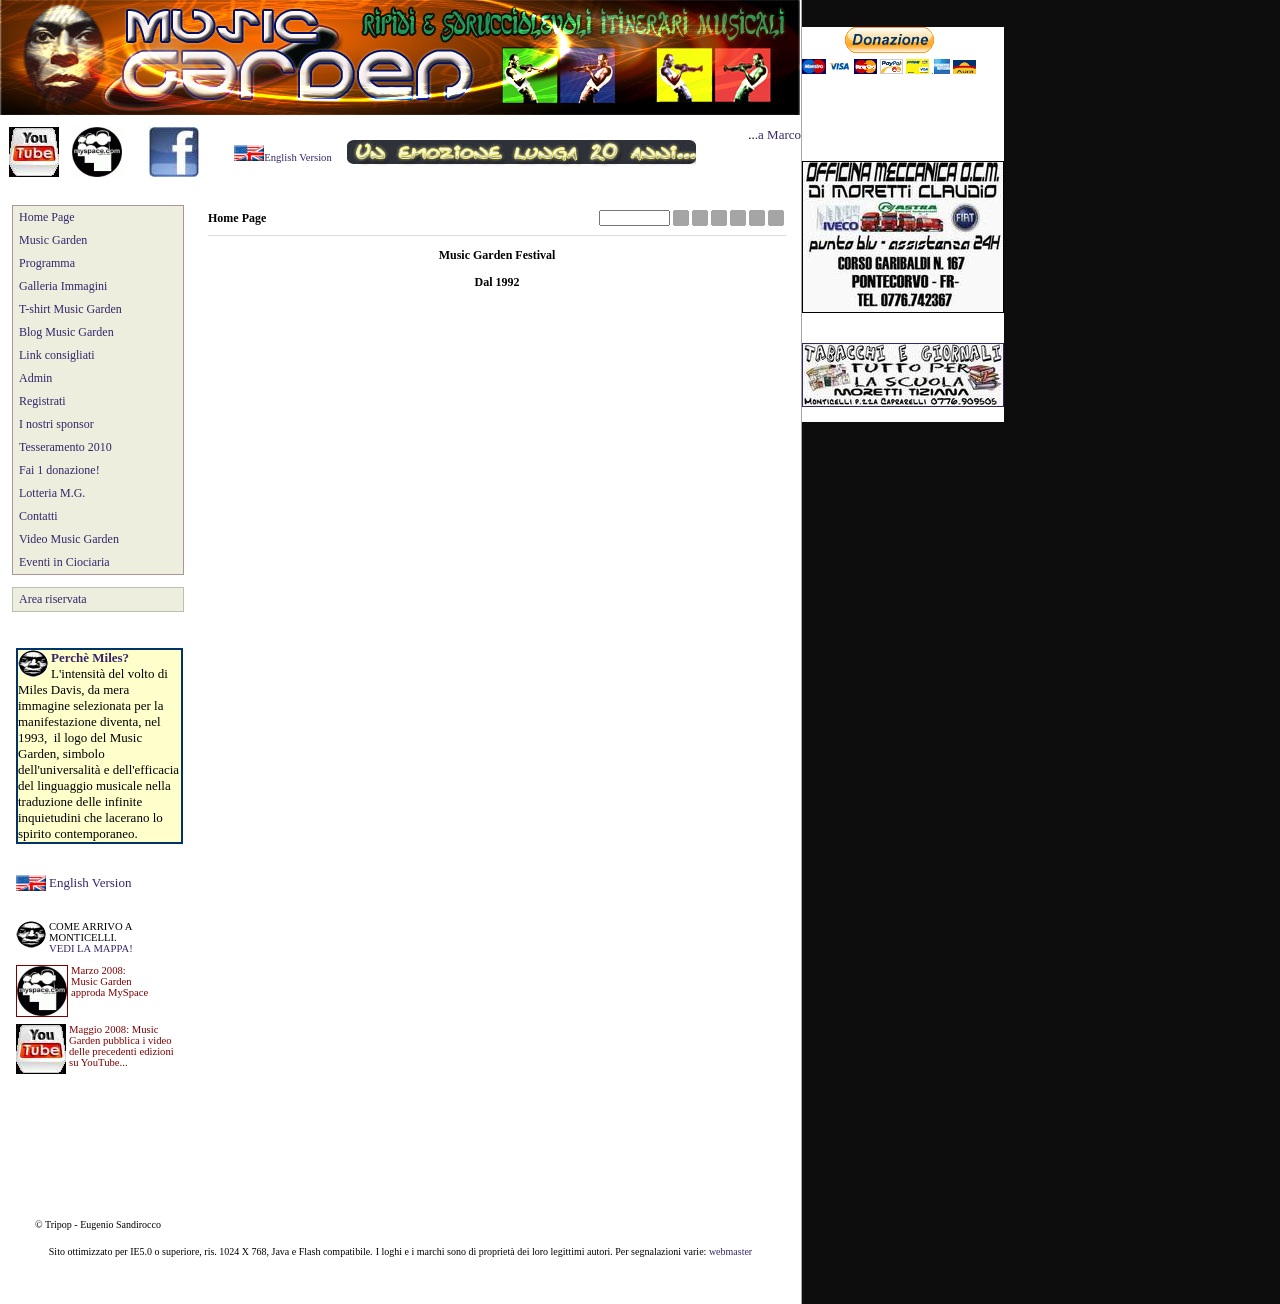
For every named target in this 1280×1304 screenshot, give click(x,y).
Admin (35, 378)
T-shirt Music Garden (70, 309)
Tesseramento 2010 (65, 447)
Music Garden (53, 240)
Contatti (38, 516)
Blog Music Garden (66, 332)
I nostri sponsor (56, 424)
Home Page (47, 217)
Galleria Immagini (63, 286)
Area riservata (53, 599)
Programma (47, 263)
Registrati (42, 401)
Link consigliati (57, 355)
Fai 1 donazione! (59, 470)
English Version (90, 882)
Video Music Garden (69, 539)
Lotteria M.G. (52, 493)
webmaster (730, 1251)
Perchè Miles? (90, 657)
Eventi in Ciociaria (64, 562)
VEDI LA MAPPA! (91, 948)
